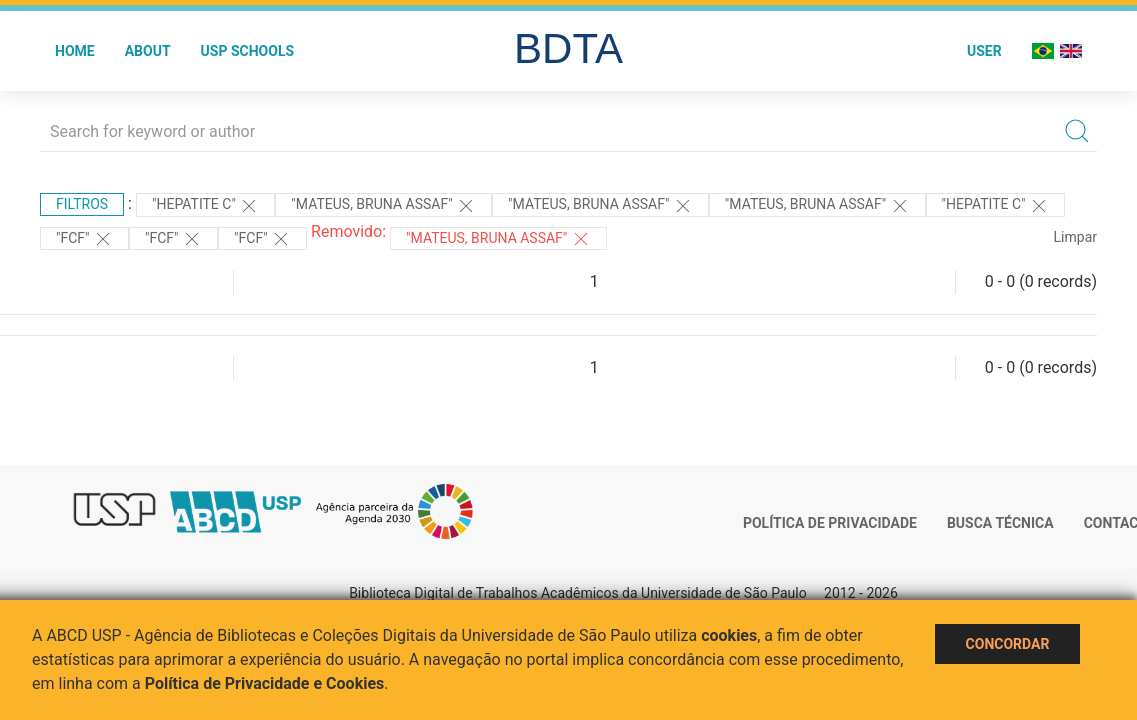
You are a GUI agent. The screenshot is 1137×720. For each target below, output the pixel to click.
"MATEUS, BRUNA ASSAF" (498, 239)
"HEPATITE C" (205, 206)
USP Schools (248, 51)
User (984, 51)
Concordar (1008, 644)
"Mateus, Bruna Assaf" (383, 206)
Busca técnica (1000, 523)
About (148, 51)
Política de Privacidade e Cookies (265, 683)
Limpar (1075, 237)
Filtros (82, 204)
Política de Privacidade (830, 523)
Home (75, 51)
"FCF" (84, 239)
